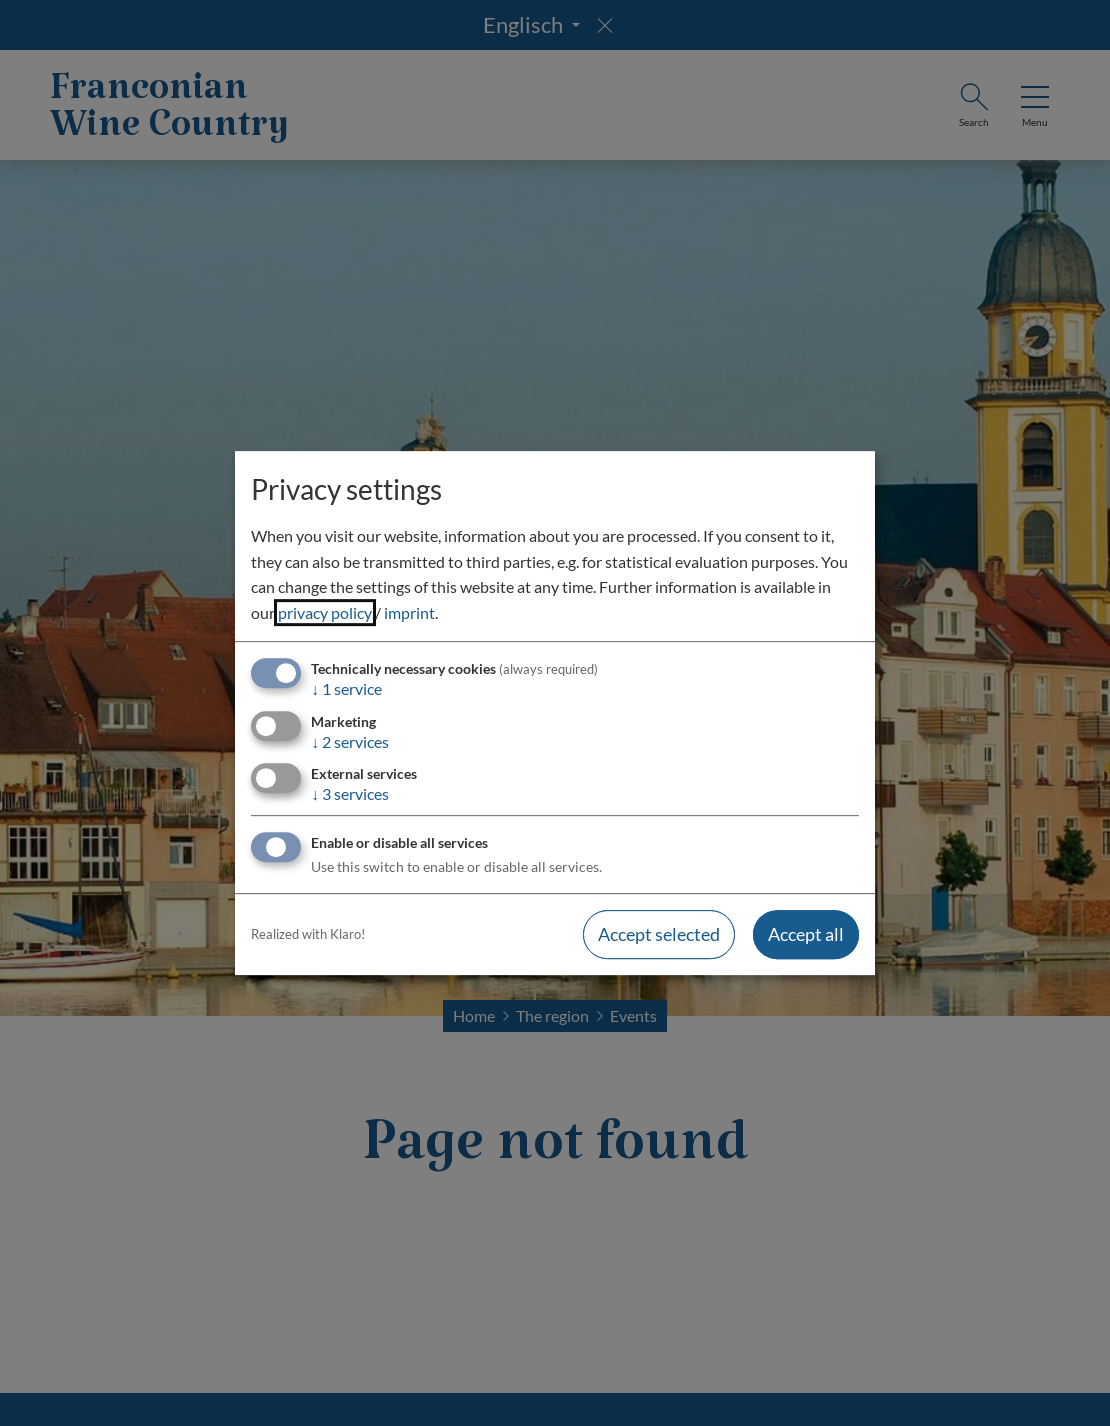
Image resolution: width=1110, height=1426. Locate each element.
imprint (409, 612)
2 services (350, 741)
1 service (346, 689)
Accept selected (659, 934)
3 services (350, 793)
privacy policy (325, 612)
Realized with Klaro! (308, 934)
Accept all (806, 934)
